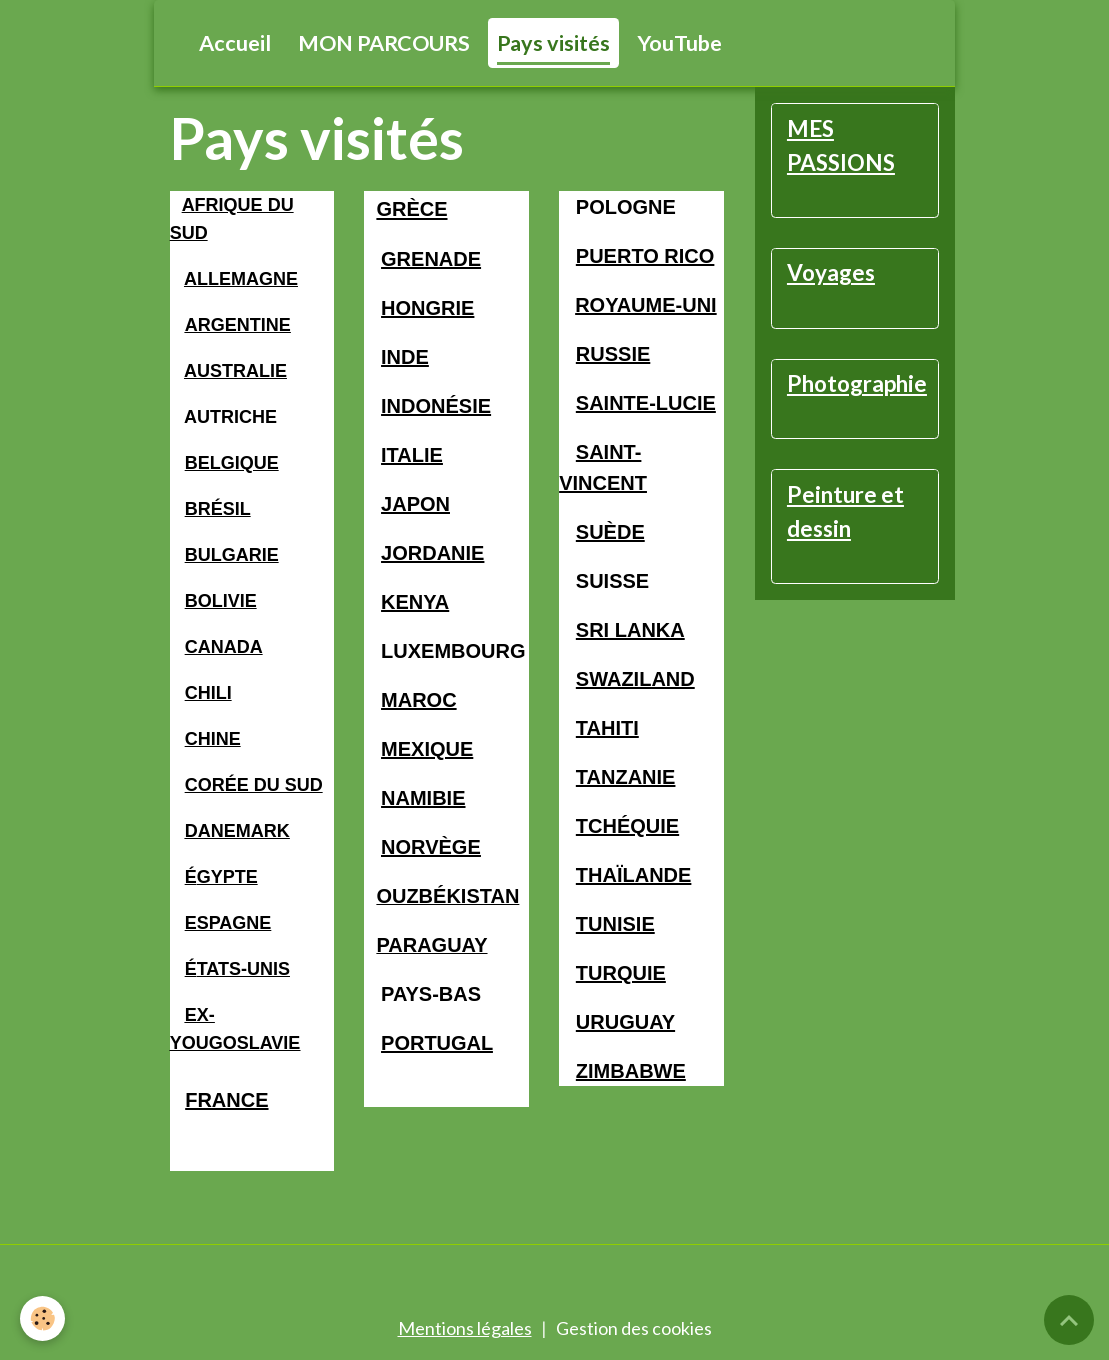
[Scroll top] (1069, 1320)
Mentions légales (465, 1328)
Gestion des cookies (634, 1328)
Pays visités (553, 43)
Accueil (235, 43)
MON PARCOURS (384, 43)
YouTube (679, 43)
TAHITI (607, 728)
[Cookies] (42, 1318)
